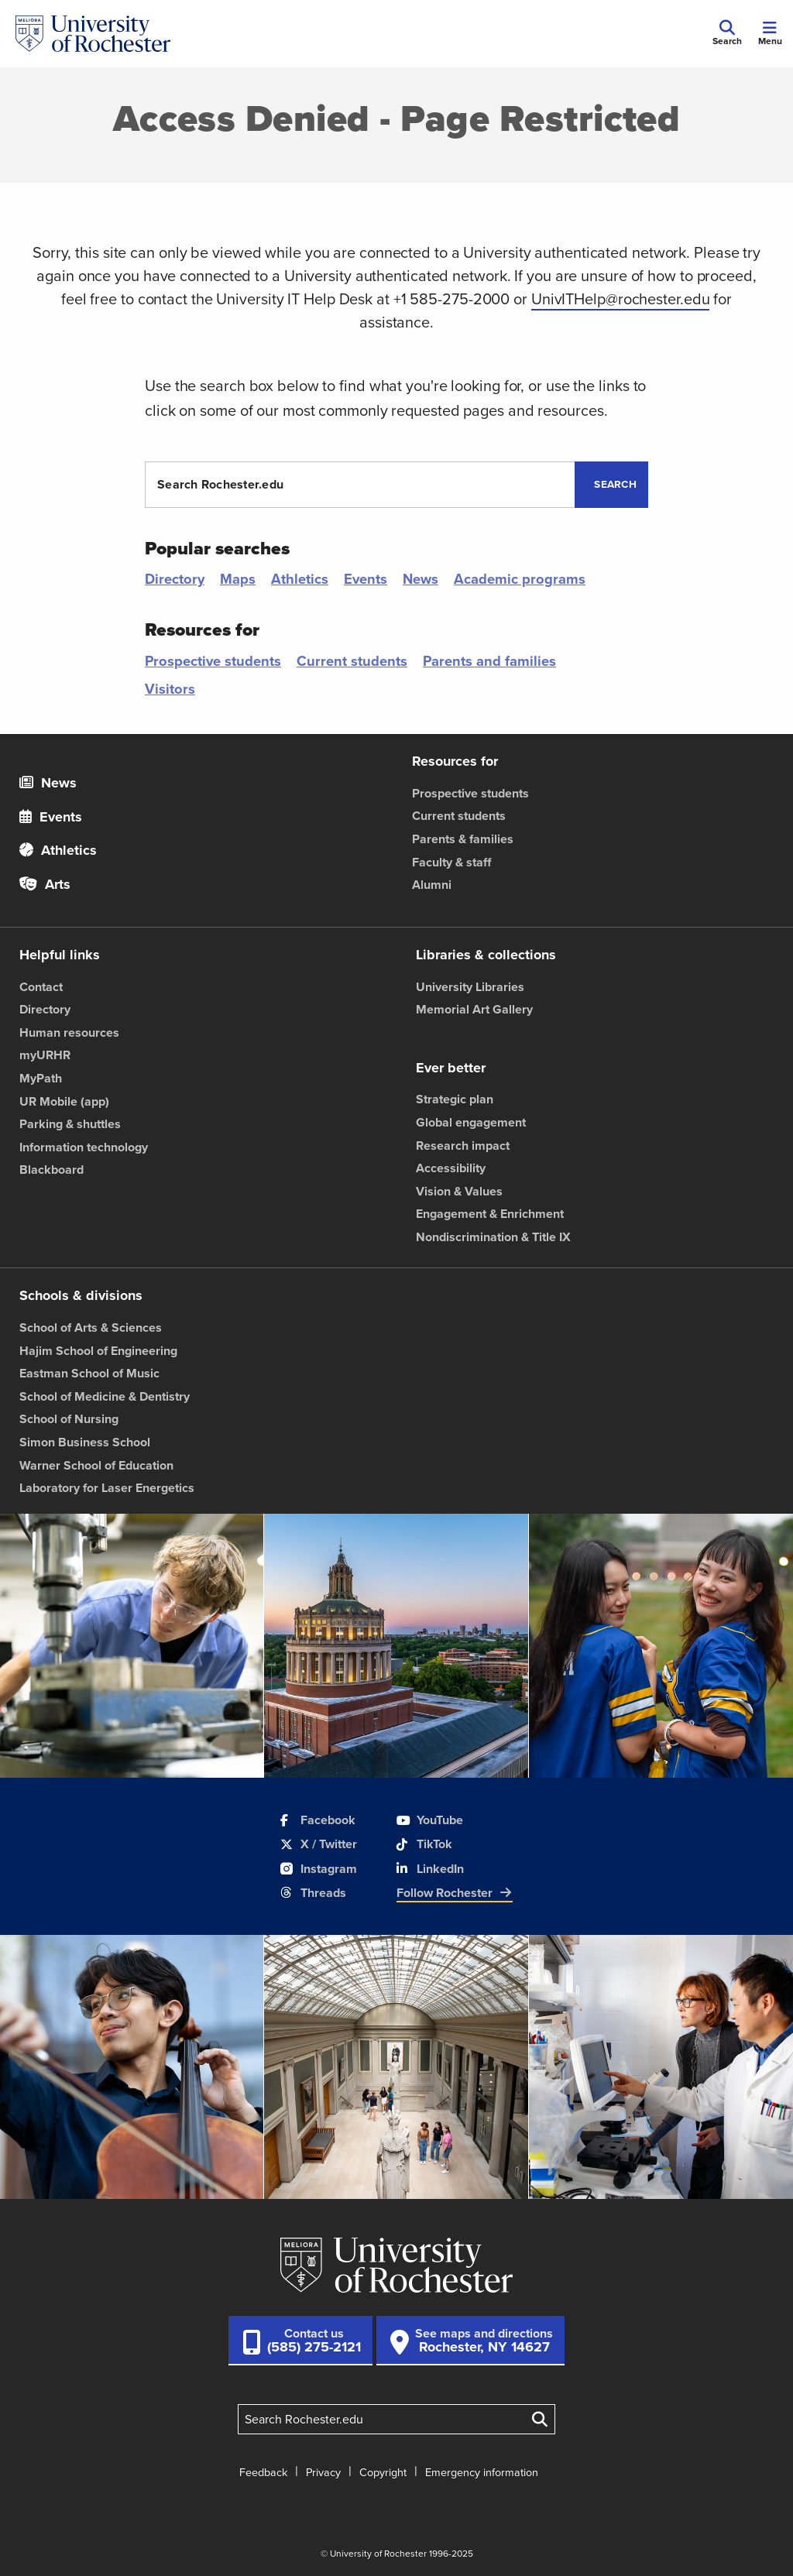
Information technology (83, 1147)
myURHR (44, 1055)
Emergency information (481, 2472)
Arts (44, 884)
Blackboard (51, 1169)
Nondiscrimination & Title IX (493, 1237)
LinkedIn (430, 1868)
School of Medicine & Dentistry (104, 1396)
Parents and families (489, 660)
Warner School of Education (96, 1465)
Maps (238, 578)
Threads (313, 1892)
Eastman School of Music (89, 1373)
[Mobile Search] (727, 34)
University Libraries (470, 987)
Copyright (383, 2472)
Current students (352, 660)
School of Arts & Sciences (90, 1327)
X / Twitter (318, 1844)
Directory (174, 578)
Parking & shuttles (70, 1124)
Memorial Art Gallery (474, 1009)
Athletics (299, 578)
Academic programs (519, 578)
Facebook (317, 1820)
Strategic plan (454, 1099)
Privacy (323, 2472)
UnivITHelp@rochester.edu (620, 298)
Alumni (431, 885)
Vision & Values (459, 1191)
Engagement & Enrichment (490, 1214)
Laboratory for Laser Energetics (106, 1488)
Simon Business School (84, 1442)
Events (365, 578)
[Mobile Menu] (769, 34)
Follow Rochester (454, 1892)
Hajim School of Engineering (98, 1351)
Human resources (69, 1032)
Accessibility (451, 1168)
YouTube (429, 1820)
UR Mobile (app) (64, 1101)
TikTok (424, 1844)
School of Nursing (68, 1419)
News (420, 578)
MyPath (40, 1078)
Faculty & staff (451, 862)
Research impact (463, 1145)
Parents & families (462, 839)
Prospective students (213, 660)
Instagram (318, 1868)
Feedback (263, 2472)
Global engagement (471, 1122)
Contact (41, 987)
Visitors (170, 688)
